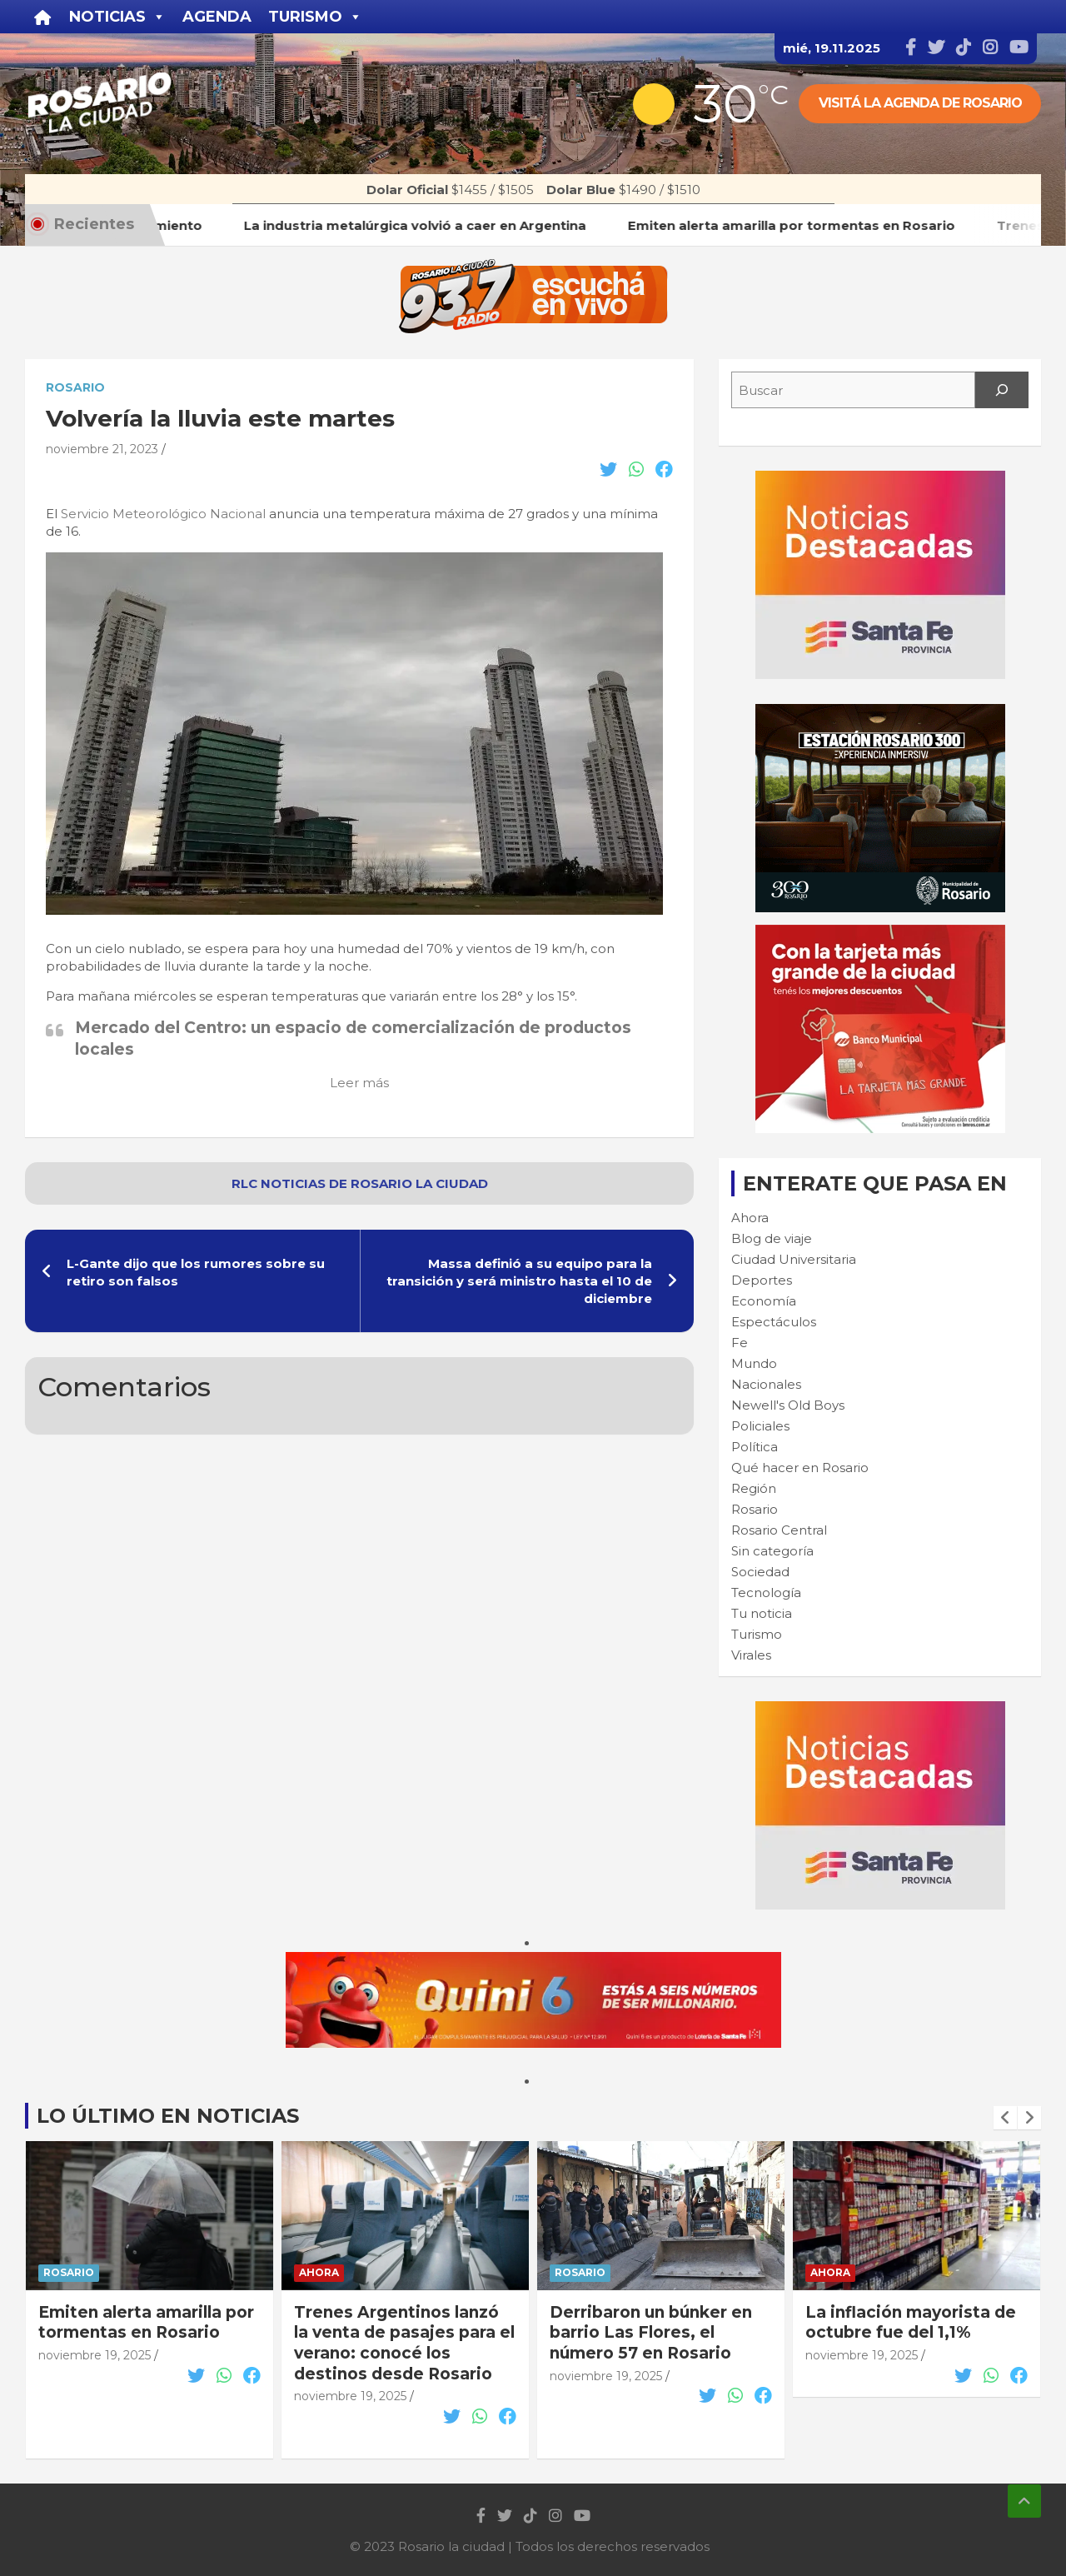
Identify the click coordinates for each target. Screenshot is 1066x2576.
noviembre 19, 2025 (94, 2355)
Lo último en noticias (168, 2116)
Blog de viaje (771, 1238)
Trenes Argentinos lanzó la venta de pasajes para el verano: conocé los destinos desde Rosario (404, 2343)
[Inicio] (43, 16)
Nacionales (766, 1384)
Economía (763, 1301)
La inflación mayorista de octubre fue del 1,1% (910, 2323)
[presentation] (1005, 2117)
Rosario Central (779, 1530)
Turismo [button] (315, 16)
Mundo (754, 1363)
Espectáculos (773, 1322)
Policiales (760, 1426)
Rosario (75, 387)
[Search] (1002, 390)
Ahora (750, 1218)
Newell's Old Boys (787, 1405)
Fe (739, 1342)
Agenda (217, 16)
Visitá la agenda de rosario (920, 103)
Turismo (756, 1634)
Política (754, 1447)
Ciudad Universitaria (793, 1259)
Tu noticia (761, 1613)
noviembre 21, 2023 (102, 449)
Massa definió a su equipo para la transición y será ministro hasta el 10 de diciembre (519, 1281)
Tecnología (766, 1592)
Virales (751, 1655)
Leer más (359, 1083)
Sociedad (760, 1572)
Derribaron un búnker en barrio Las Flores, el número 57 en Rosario (651, 2333)
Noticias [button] (117, 16)
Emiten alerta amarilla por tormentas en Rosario (146, 2323)
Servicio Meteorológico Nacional (163, 514)
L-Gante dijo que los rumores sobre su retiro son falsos (196, 1272)
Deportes (761, 1280)
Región (753, 1488)
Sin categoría (772, 1551)
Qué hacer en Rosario (800, 1467)
